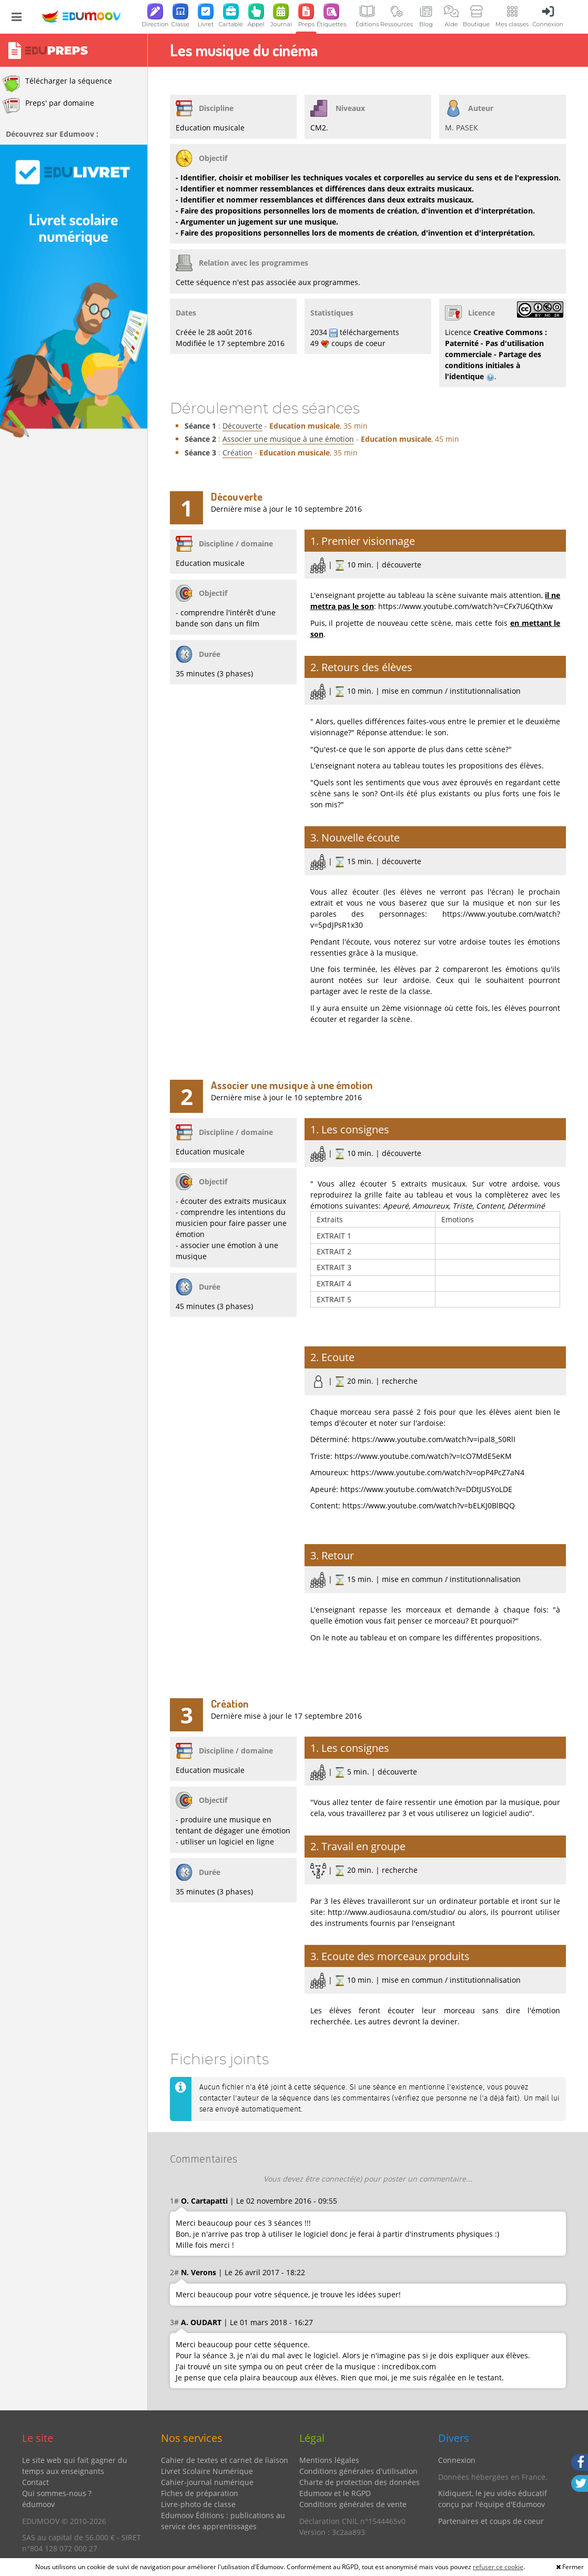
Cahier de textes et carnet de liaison (224, 2460)
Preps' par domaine (48, 105)
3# (174, 2322)
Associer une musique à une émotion (288, 439)
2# (174, 2272)
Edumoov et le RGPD (335, 2493)
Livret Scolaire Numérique (207, 2471)
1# (174, 2201)
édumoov (38, 2504)
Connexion (456, 2460)
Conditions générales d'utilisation (358, 2471)
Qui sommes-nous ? (57, 2493)
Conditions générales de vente (353, 2504)
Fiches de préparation (199, 2493)
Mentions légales (329, 2460)
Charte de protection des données (359, 2482)
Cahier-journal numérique (207, 2482)
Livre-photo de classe (198, 2504)
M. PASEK (461, 128)
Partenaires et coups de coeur (491, 2521)
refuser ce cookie (498, 2566)
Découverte (242, 426)
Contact (35, 2482)
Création (237, 453)
